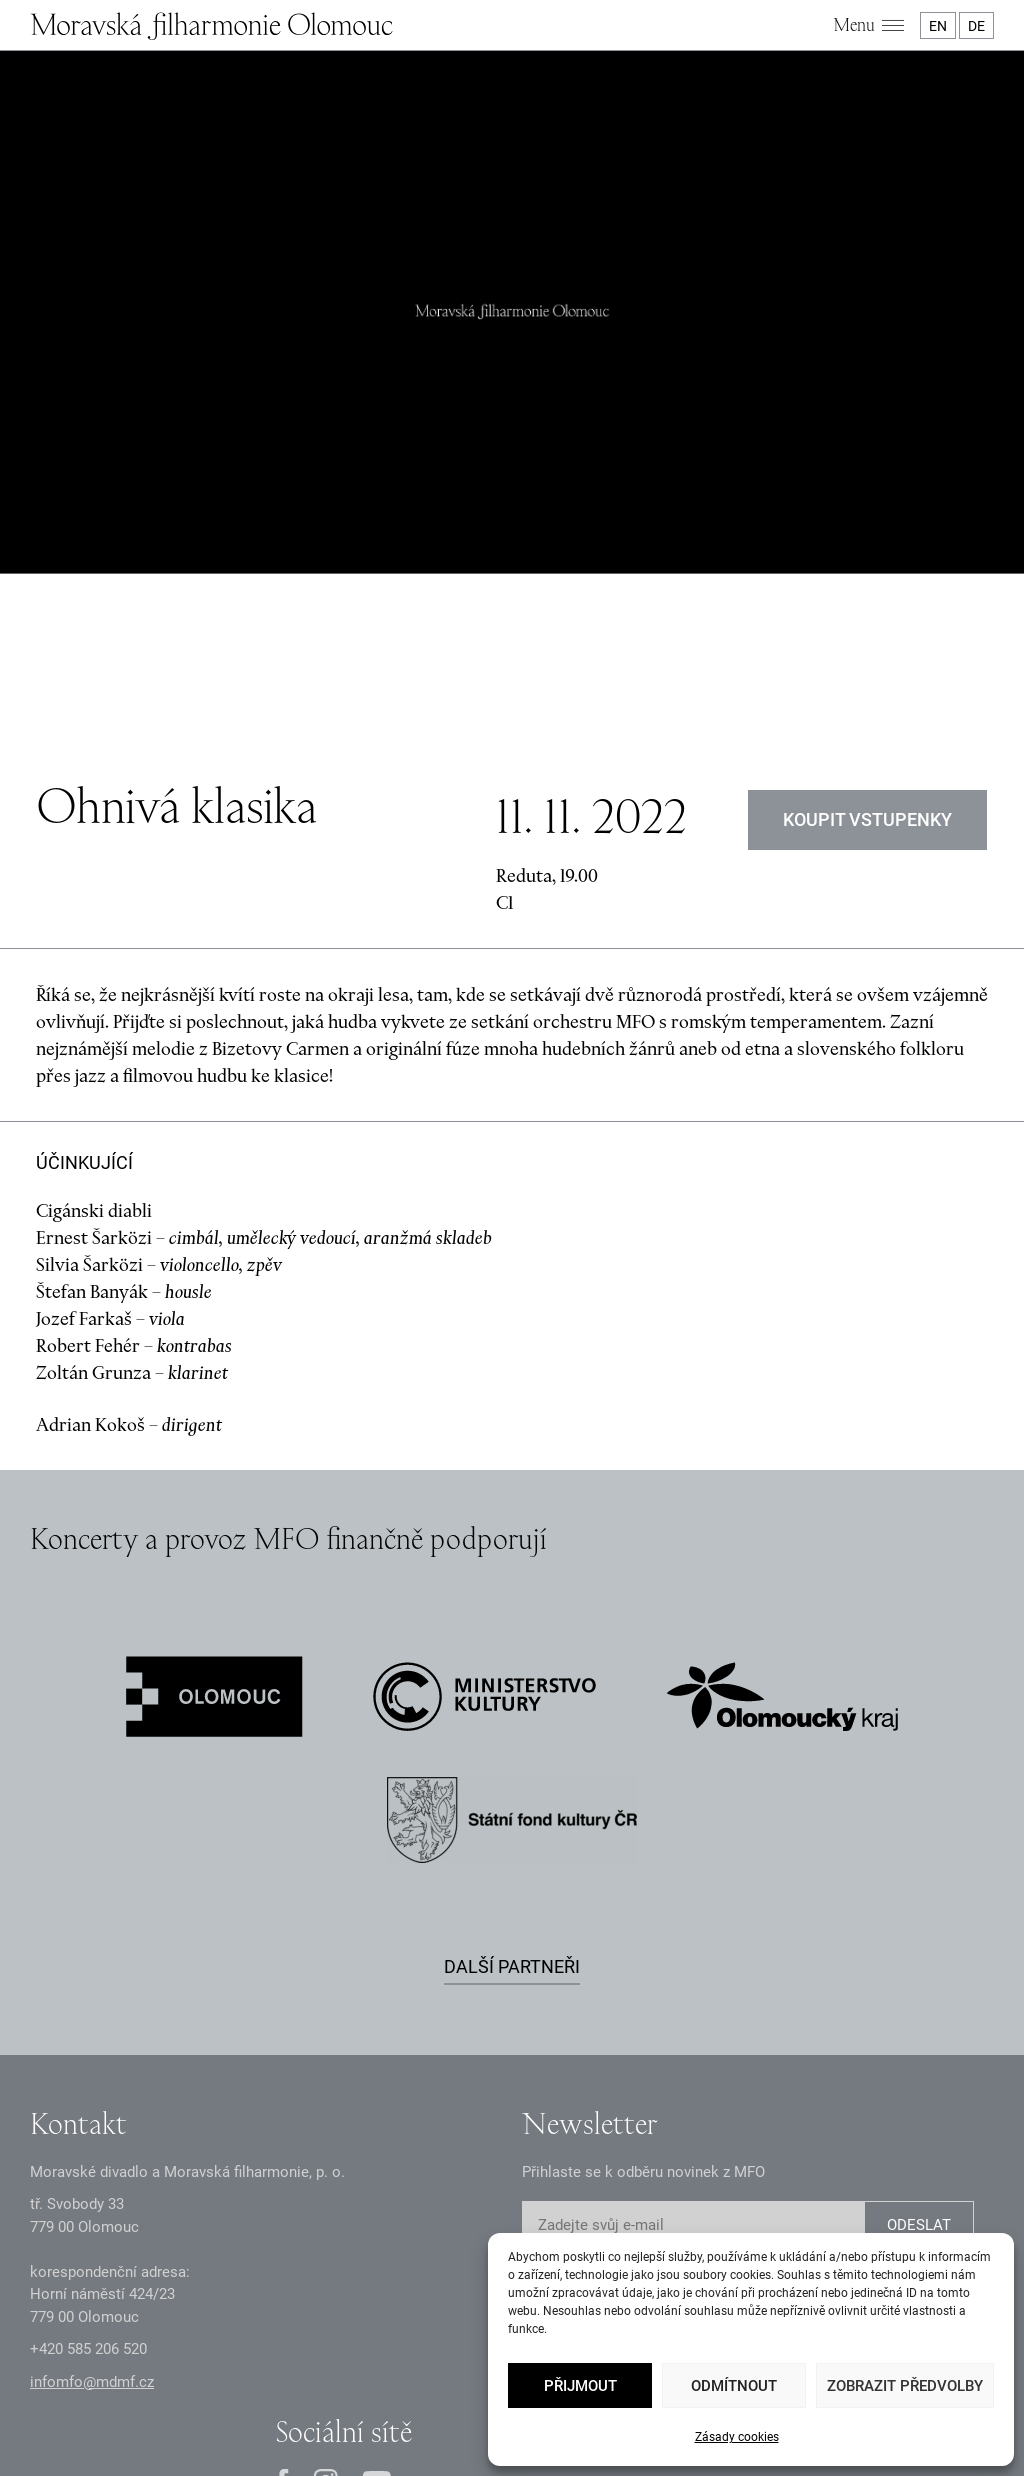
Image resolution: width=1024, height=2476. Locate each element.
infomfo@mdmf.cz (92, 2174)
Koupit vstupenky (867, 611)
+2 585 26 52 (88, 2142)
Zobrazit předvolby (905, 2386)
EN (938, 26)
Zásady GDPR (259, 2373)
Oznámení (351, 2373)
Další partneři (512, 1758)
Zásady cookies (737, 2437)
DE (976, 26)
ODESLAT (919, 2018)
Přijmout (580, 2386)
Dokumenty (436, 2373)
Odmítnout (734, 2386)
